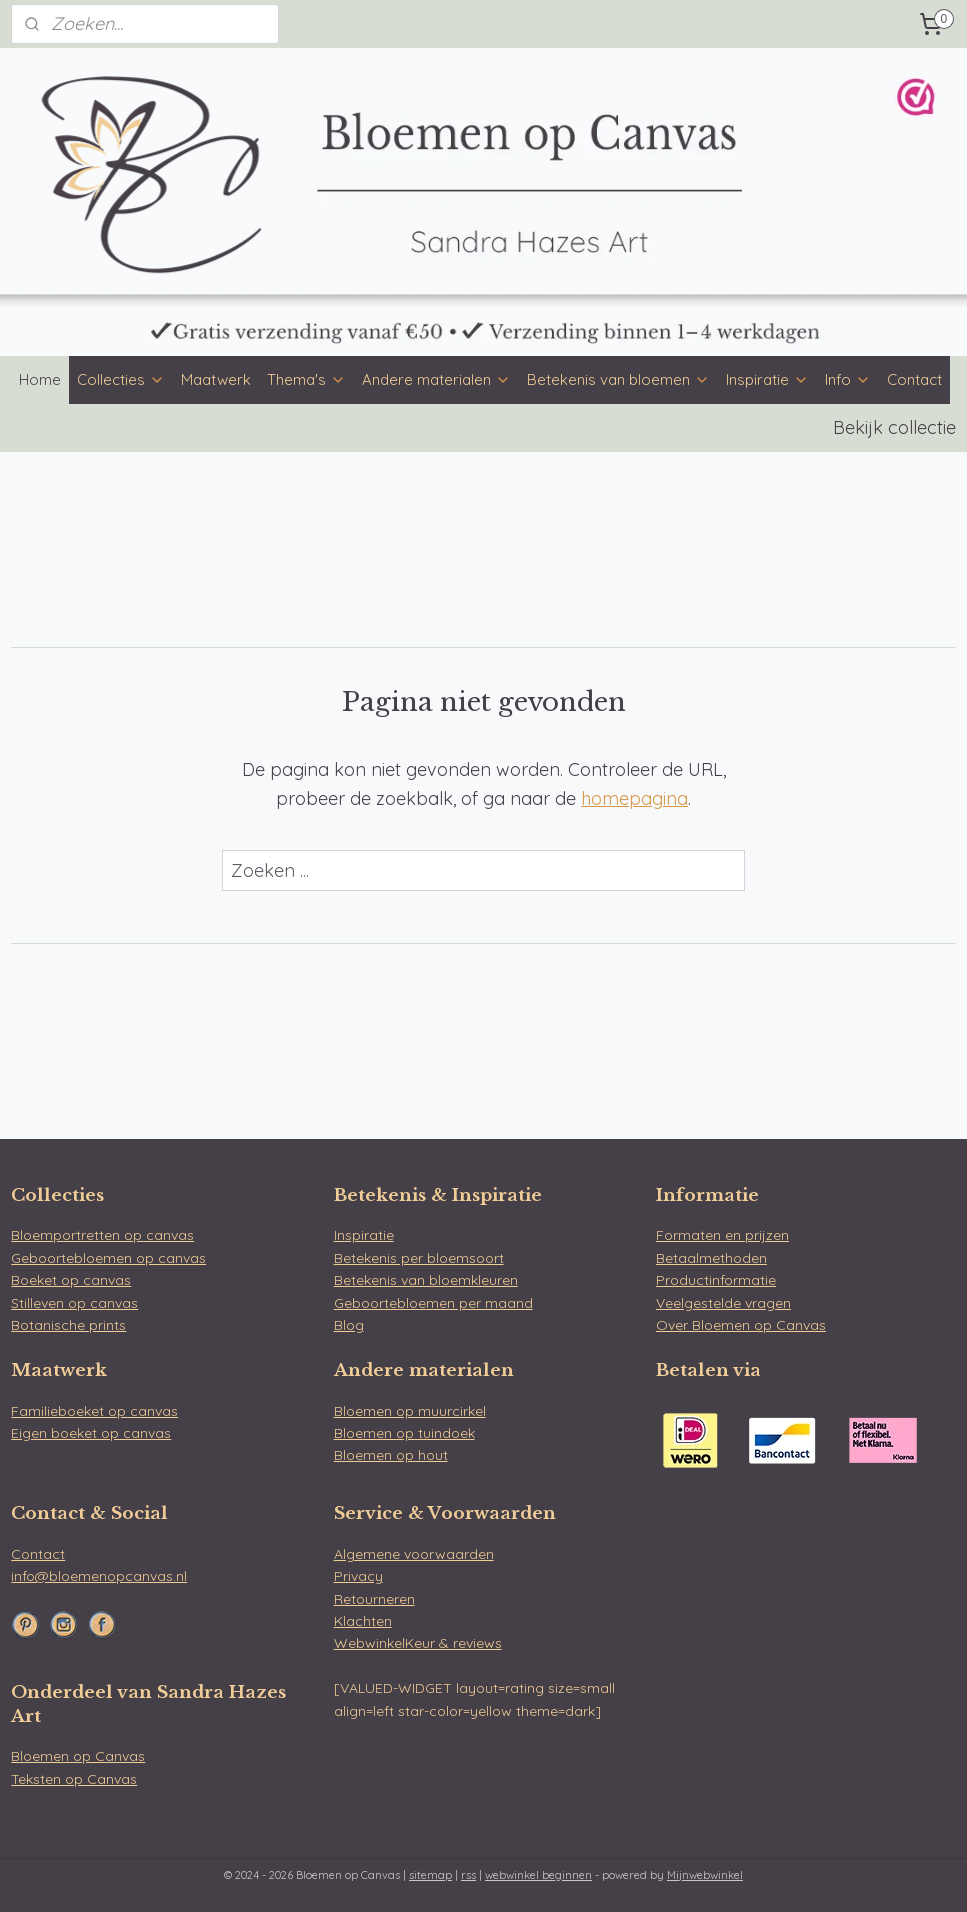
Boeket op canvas (71, 1280)
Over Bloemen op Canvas (741, 1325)
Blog (349, 1325)
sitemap (430, 1875)
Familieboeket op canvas (94, 1411)
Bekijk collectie (894, 427)
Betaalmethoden (711, 1258)
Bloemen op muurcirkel (410, 1411)
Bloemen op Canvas (78, 1756)
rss (468, 1875)
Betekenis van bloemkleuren (426, 1280)
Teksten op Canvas (74, 1779)
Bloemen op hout (391, 1455)
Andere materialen (436, 379)
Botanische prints (68, 1325)
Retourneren (374, 1599)
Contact (914, 379)
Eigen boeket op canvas (91, 1433)
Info (848, 379)
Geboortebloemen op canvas (108, 1258)
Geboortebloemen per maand (433, 1303)
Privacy (358, 1576)
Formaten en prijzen (722, 1235)
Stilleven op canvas (74, 1303)
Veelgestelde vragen (723, 1303)
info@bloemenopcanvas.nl (99, 1576)
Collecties (121, 379)
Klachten (363, 1621)
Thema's (306, 379)
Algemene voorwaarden (414, 1554)
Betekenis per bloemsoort (419, 1258)
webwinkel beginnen (538, 1875)
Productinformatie (716, 1280)
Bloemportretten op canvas (102, 1235)
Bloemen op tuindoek (404, 1433)
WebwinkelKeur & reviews (418, 1643)
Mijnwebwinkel (705, 1875)
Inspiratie (767, 379)
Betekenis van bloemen (618, 379)
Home (40, 379)
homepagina (634, 798)
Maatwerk (216, 379)
